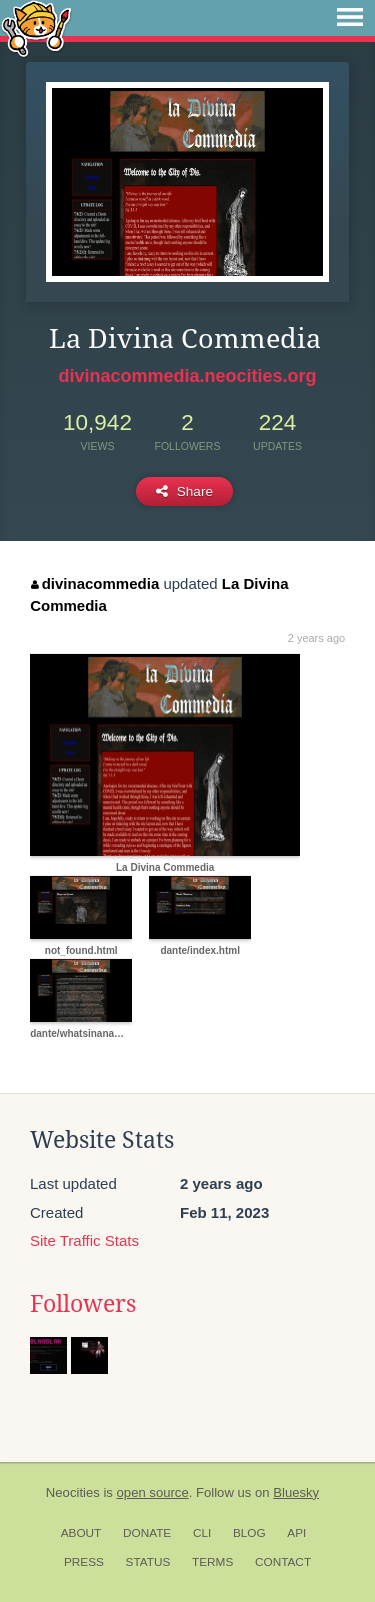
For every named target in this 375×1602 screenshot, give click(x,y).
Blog (249, 1533)
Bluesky (296, 1492)
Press (84, 1562)
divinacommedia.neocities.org (187, 376)
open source (153, 1492)
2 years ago (316, 638)
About (81, 1533)
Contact (283, 1562)
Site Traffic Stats (84, 1240)
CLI (202, 1533)
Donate (147, 1533)
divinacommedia (95, 583)
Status (148, 1562)
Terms (212, 1562)
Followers (83, 1304)
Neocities (73, 1492)
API (296, 1533)
